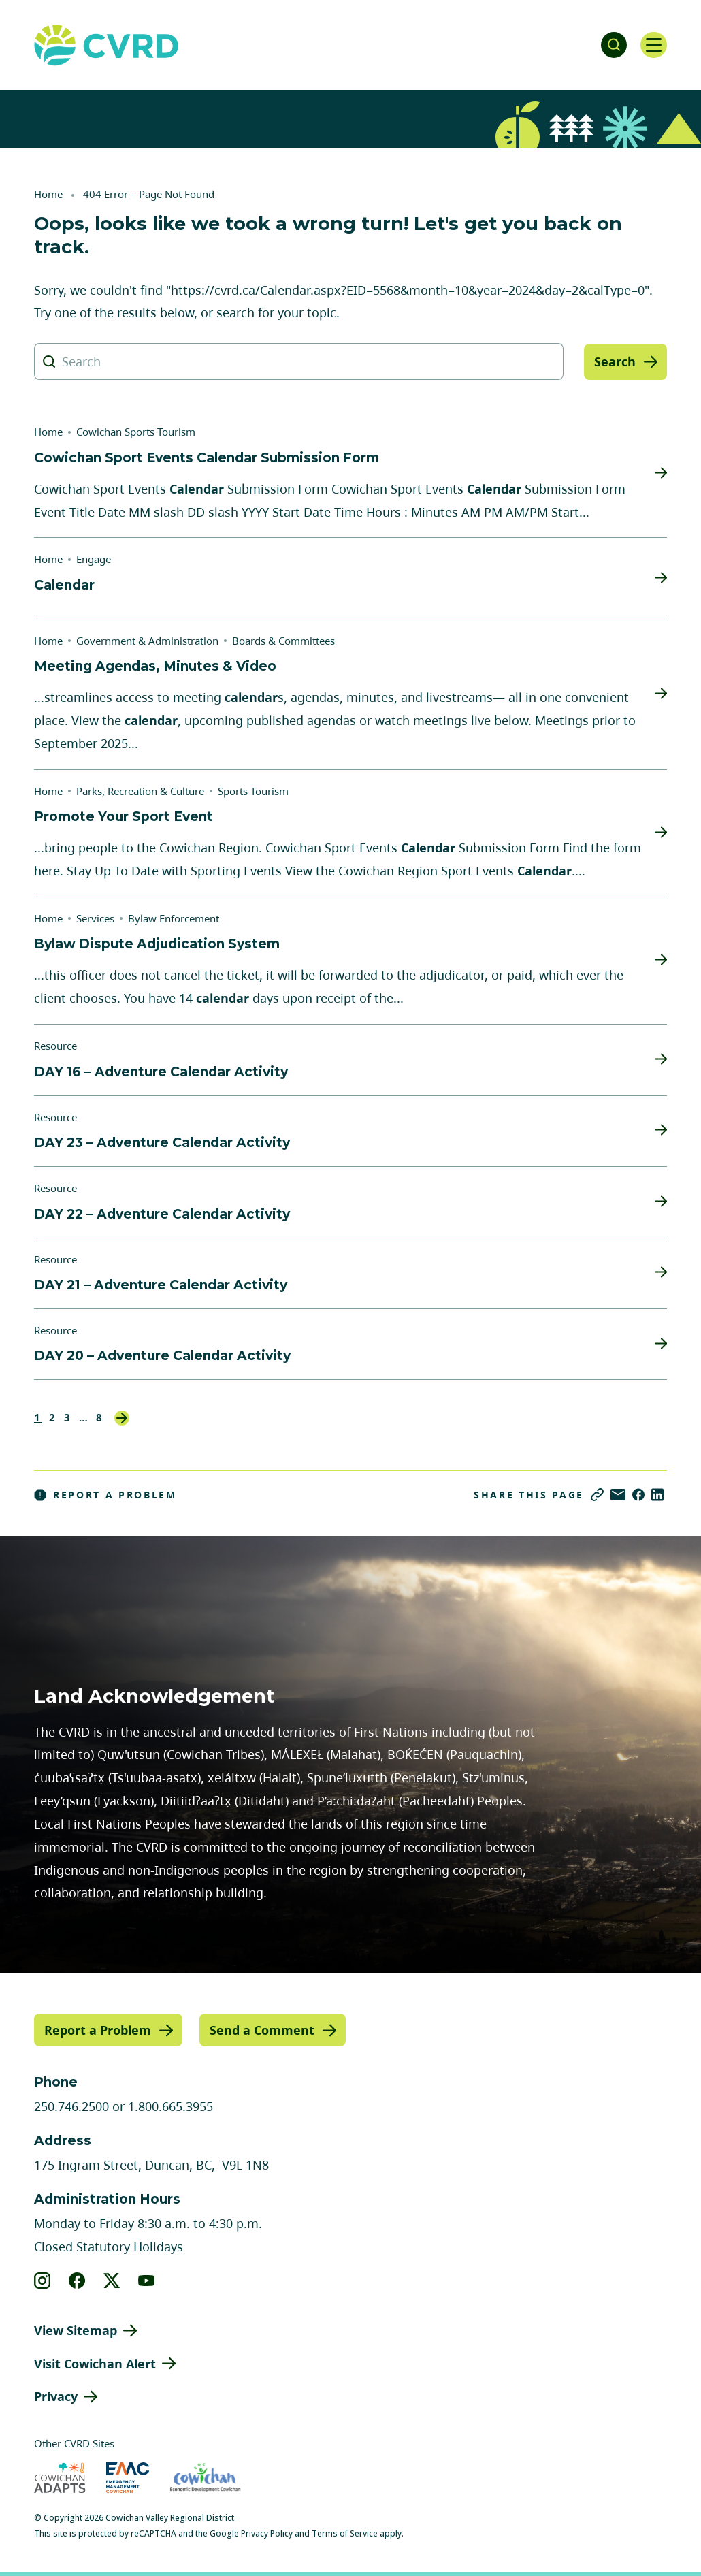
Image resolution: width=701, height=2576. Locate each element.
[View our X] (111, 2280)
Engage (93, 559)
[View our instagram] (42, 2280)
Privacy (56, 2396)
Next (121, 1418)
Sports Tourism (253, 791)
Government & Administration (147, 640)
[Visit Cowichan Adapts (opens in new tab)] (60, 2477)
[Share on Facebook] (638, 1494)
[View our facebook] (77, 2280)
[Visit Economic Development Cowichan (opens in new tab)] (205, 2477)
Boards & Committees (283, 640)
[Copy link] (597, 1494)
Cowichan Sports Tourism (135, 431)
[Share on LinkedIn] (657, 1494)
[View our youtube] (146, 2280)
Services (95, 918)
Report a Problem (105, 1495)
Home (48, 194)
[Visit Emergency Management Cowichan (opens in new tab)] (127, 2477)
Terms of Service (345, 2533)
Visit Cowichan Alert (95, 2363)
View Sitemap (75, 2329)
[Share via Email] (618, 1494)
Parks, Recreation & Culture (140, 791)
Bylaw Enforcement (173, 918)
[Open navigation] (653, 45)
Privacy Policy (267, 2533)
